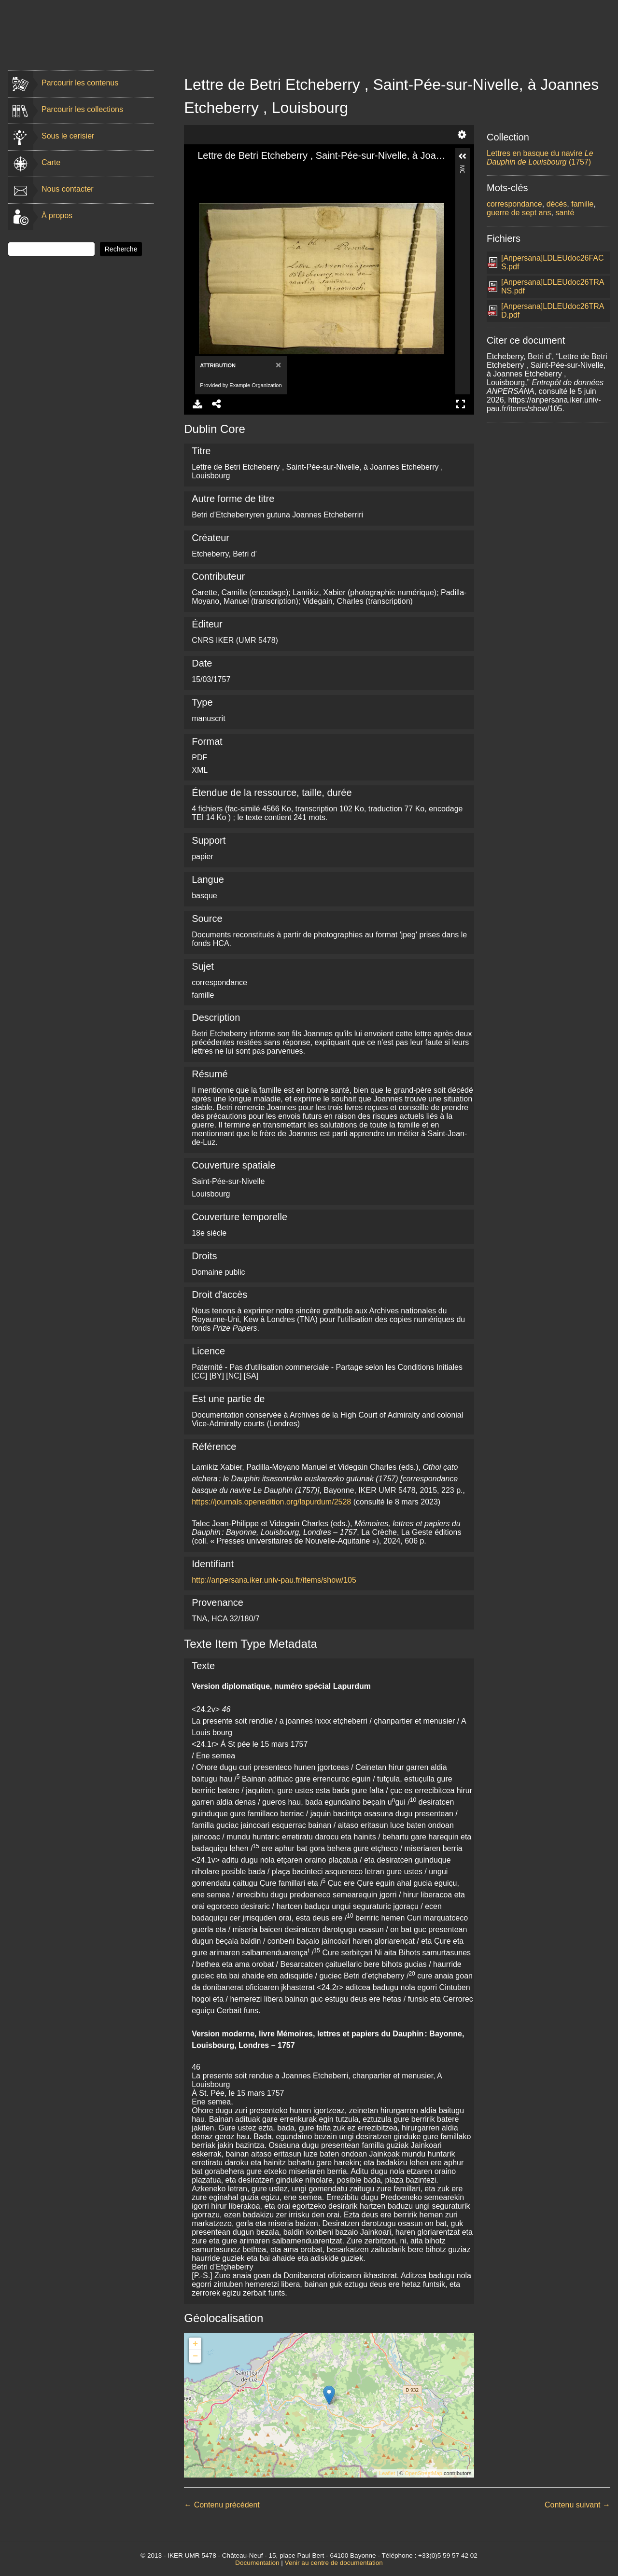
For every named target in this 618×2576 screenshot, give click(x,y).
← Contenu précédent (222, 2505)
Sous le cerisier (68, 136)
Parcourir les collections (82, 109)
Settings (462, 134)
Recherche (121, 249)
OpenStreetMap (423, 2473)
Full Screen (460, 404)
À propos (57, 215)
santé (564, 213)
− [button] (195, 2356)
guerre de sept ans (519, 213)
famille (582, 204)
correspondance (514, 204)
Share (217, 404)
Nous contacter (68, 189)
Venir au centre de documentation (334, 2562)
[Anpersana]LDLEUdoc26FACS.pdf (552, 262)
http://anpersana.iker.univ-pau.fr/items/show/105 (274, 1580)
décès (557, 204)
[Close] (277, 364)
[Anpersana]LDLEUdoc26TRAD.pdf (552, 310)
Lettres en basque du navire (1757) (540, 157)
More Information (462, 169)
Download (197, 404)
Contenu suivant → (577, 2505)
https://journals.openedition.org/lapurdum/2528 (271, 1502)
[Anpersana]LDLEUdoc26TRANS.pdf (552, 286)
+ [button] (195, 2344)
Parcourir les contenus (80, 83)
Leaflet (387, 2473)
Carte (51, 162)
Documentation (257, 2562)
